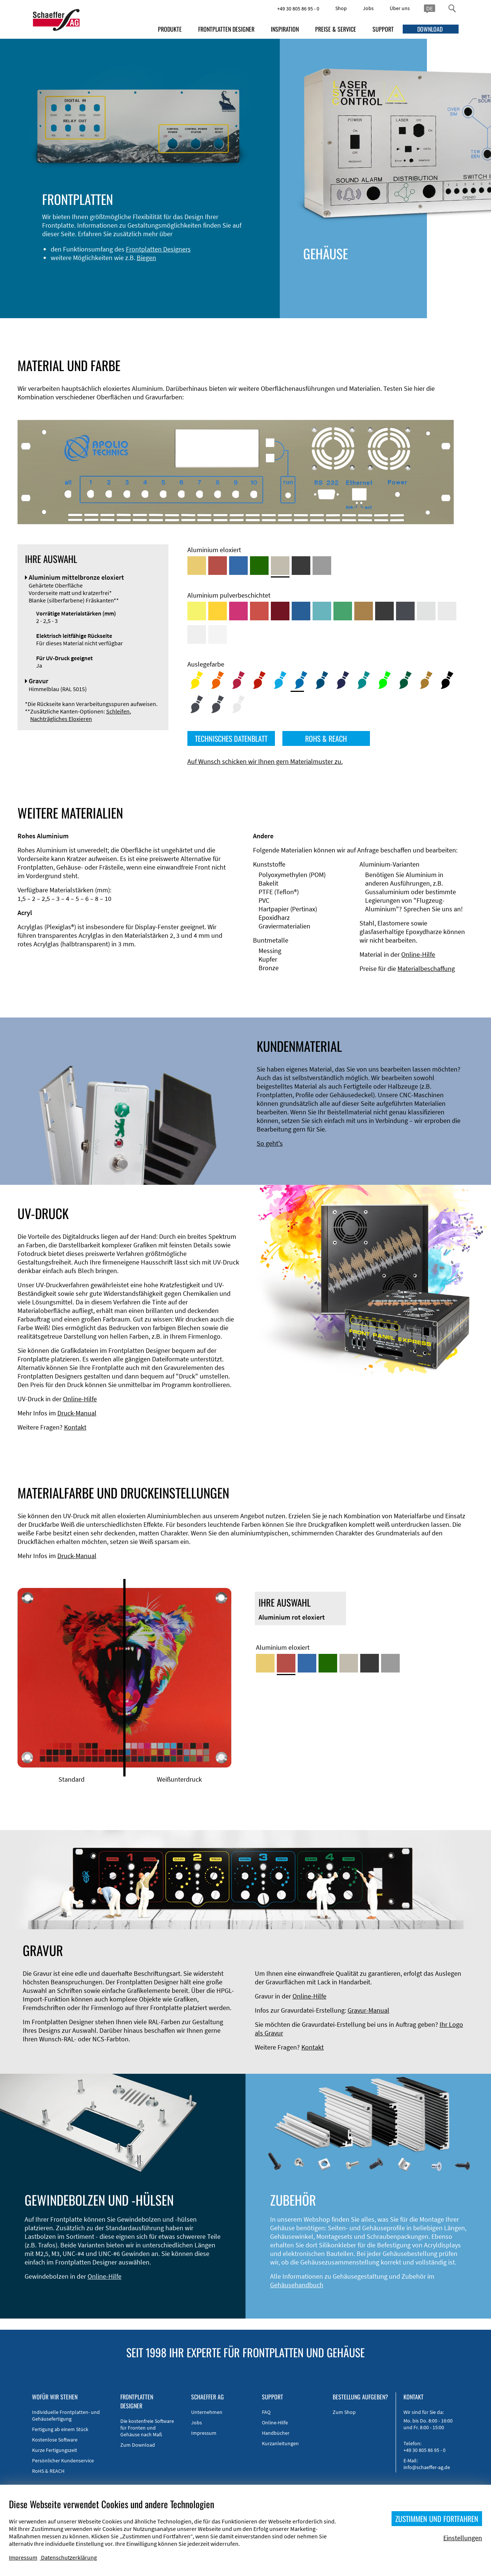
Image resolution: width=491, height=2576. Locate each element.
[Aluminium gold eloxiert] (196, 565)
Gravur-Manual (368, 2010)
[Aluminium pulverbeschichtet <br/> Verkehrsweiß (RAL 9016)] (217, 634)
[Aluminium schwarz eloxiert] (301, 565)
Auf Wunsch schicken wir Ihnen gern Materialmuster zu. (265, 761)
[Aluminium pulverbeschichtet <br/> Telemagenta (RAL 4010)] (238, 611)
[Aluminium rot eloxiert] (217, 565)
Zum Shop (344, 2412)
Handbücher (275, 2433)
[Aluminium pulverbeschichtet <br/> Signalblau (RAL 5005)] (301, 611)
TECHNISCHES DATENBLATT (231, 738)
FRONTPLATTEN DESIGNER (226, 29)
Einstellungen (462, 2538)
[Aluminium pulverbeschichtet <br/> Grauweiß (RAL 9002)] (196, 634)
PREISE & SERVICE (335, 29)
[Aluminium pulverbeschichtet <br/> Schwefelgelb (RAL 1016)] (196, 611)
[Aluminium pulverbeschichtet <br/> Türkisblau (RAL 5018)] (322, 611)
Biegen (140, 257)
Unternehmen (206, 2412)
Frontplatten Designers (152, 249)
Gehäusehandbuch (296, 2285)
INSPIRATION (285, 29)
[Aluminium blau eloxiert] (238, 565)
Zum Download (137, 2444)
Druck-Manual (76, 1413)
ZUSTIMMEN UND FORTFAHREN (436, 2518)
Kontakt (75, 1427)
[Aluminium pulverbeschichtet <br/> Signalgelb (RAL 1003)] (217, 611)
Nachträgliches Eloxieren (61, 718)
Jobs (368, 8)
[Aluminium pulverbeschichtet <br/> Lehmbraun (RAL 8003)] (363, 611)
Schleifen (118, 711)
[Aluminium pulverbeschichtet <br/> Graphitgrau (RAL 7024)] (405, 611)
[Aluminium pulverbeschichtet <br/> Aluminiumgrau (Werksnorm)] (426, 611)
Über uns (400, 8)
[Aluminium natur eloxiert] (322, 565)
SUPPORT (383, 29)
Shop (341, 8)
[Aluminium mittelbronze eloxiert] (280, 565)
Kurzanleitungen (280, 2443)
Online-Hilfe (418, 954)
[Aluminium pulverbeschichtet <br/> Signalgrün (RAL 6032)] (342, 611)
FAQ (266, 2412)
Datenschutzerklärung (69, 2557)
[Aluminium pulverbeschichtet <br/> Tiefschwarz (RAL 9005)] (384, 611)
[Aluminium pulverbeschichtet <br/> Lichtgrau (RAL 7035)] (447, 611)
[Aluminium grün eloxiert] (259, 565)
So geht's (270, 1143)
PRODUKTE (170, 29)
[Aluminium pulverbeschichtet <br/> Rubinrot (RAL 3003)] (280, 611)
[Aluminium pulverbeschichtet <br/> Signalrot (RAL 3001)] (259, 611)
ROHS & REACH (326, 738)
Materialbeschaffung (426, 968)
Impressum (203, 2433)
